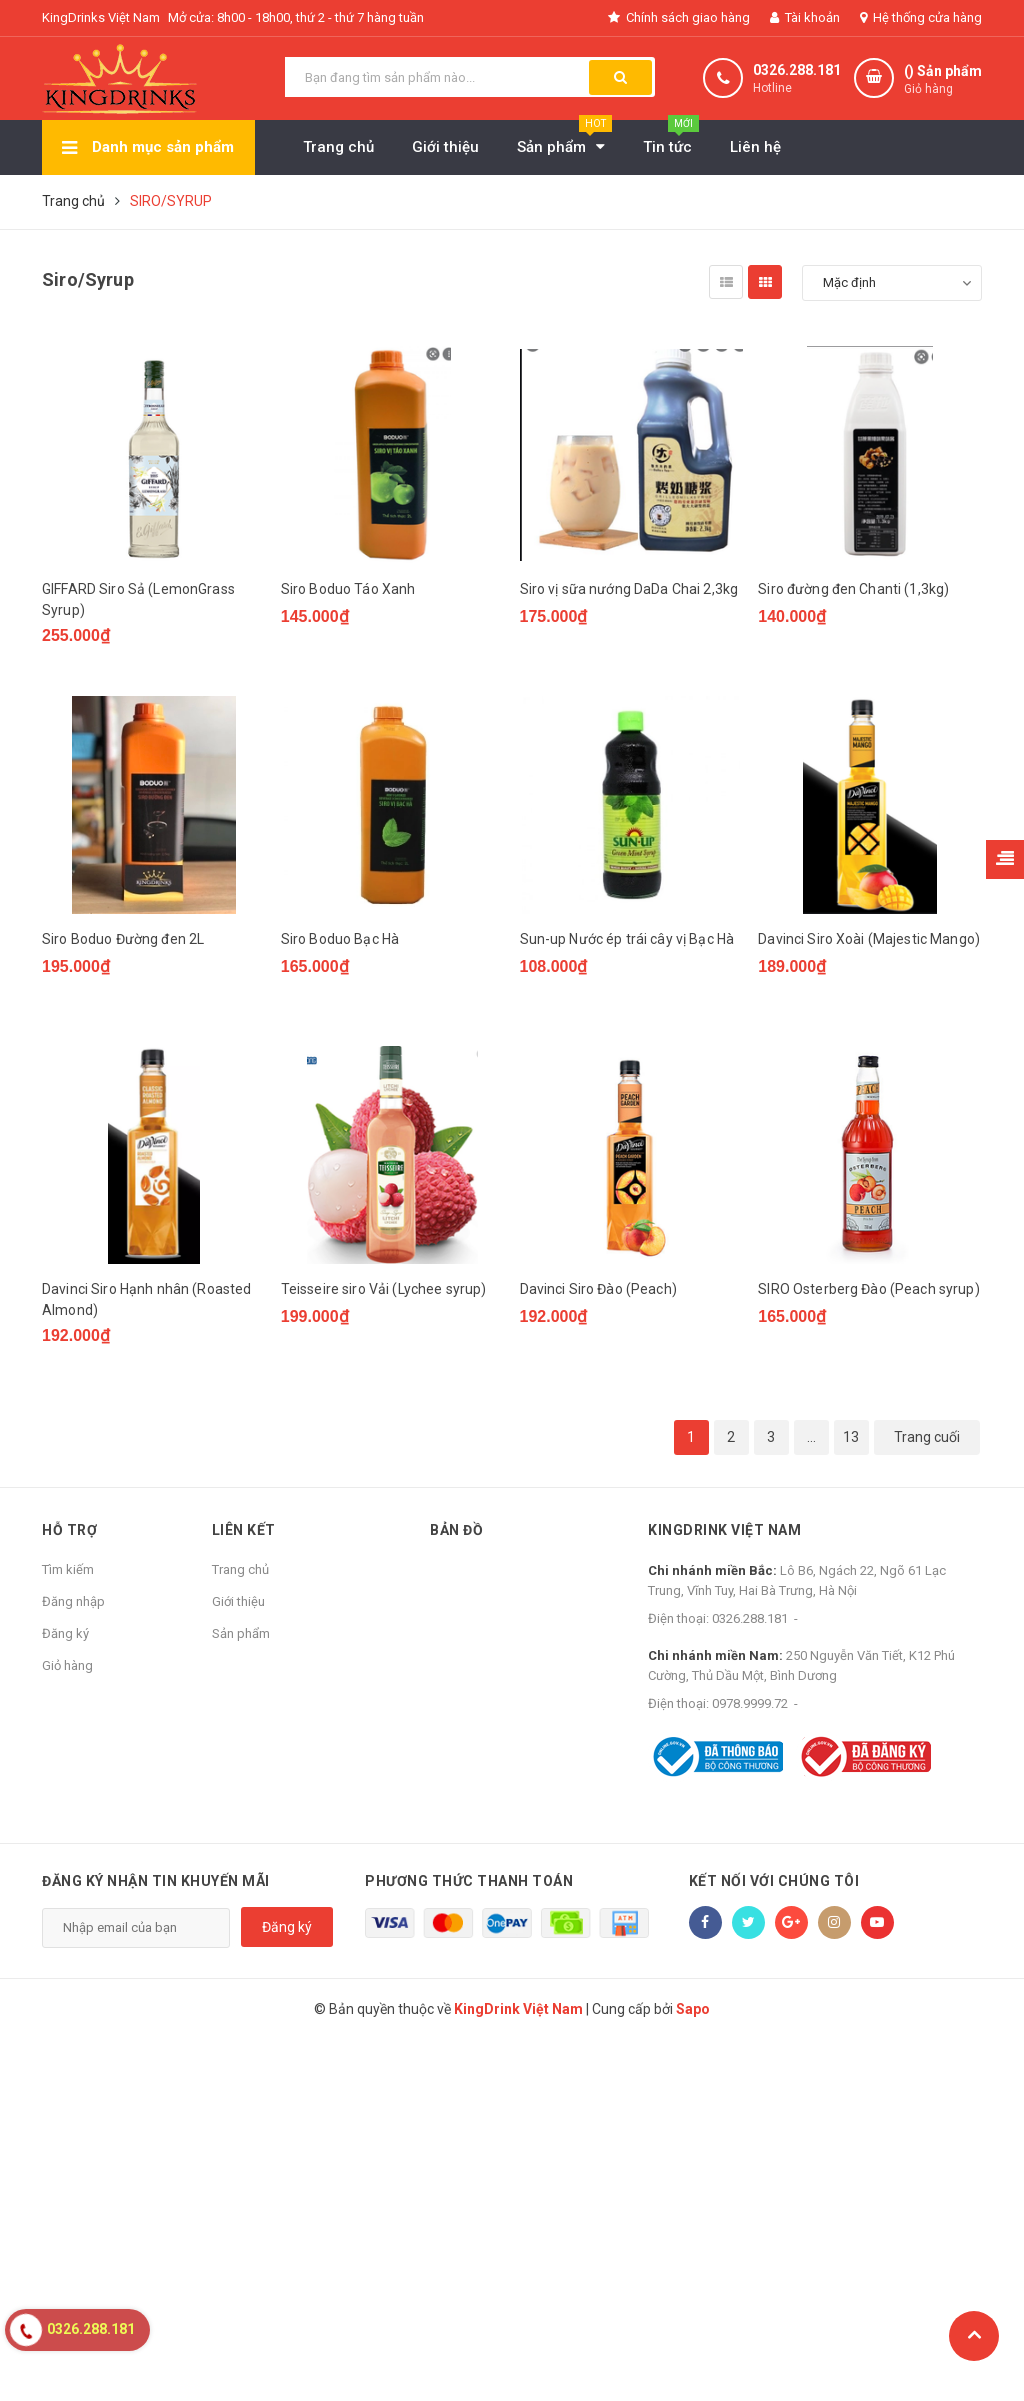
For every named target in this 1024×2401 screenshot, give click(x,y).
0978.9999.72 (750, 1703)
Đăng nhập (73, 1601)
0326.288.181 (797, 70)
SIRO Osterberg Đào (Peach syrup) (868, 1289)
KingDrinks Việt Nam (101, 17)
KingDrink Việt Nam (724, 1530)
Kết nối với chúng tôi (774, 1881)
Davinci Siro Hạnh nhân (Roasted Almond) (146, 1299)
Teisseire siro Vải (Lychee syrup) (384, 1289)
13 (851, 1437)
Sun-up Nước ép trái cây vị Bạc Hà (627, 939)
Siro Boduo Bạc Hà (340, 939)
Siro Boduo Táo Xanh (348, 589)
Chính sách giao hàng (679, 17)
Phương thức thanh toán (469, 1881)
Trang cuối (927, 1437)
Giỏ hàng (67, 1665)
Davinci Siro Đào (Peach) (598, 1289)
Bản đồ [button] (456, 1530)
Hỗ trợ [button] (69, 1530)
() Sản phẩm (943, 80)
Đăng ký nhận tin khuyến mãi (156, 1881)
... (811, 1437)
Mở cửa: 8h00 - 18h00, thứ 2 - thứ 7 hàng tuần (296, 17)
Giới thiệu (238, 1601)
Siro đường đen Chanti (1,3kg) (853, 589)
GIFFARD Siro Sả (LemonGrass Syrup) (138, 599)
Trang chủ (240, 1569)
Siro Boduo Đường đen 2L (123, 939)
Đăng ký (65, 1633)
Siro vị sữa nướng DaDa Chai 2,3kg (629, 589)
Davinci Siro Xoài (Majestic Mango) (869, 939)
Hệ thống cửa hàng (921, 17)
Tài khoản (805, 17)
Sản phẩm (241, 1633)
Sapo (693, 2009)
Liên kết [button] (244, 1530)
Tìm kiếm (68, 1569)
